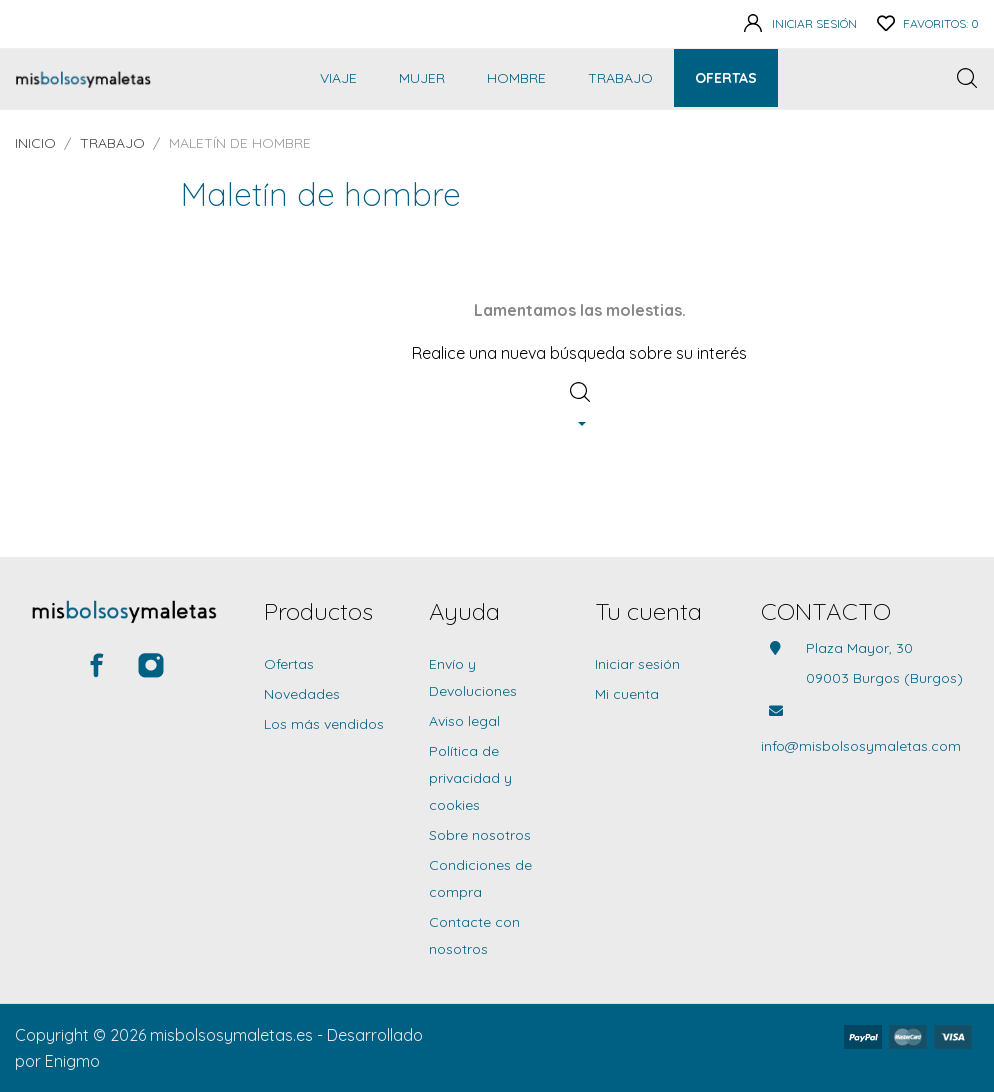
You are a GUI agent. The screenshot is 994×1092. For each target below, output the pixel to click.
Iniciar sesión (637, 664)
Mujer (422, 78)
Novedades (302, 694)
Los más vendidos (324, 724)
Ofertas (726, 78)
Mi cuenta (627, 694)
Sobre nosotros (480, 835)
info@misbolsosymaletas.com (861, 746)
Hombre (516, 78)
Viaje (338, 78)
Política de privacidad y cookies (470, 778)
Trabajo (620, 78)
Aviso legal (464, 721)
